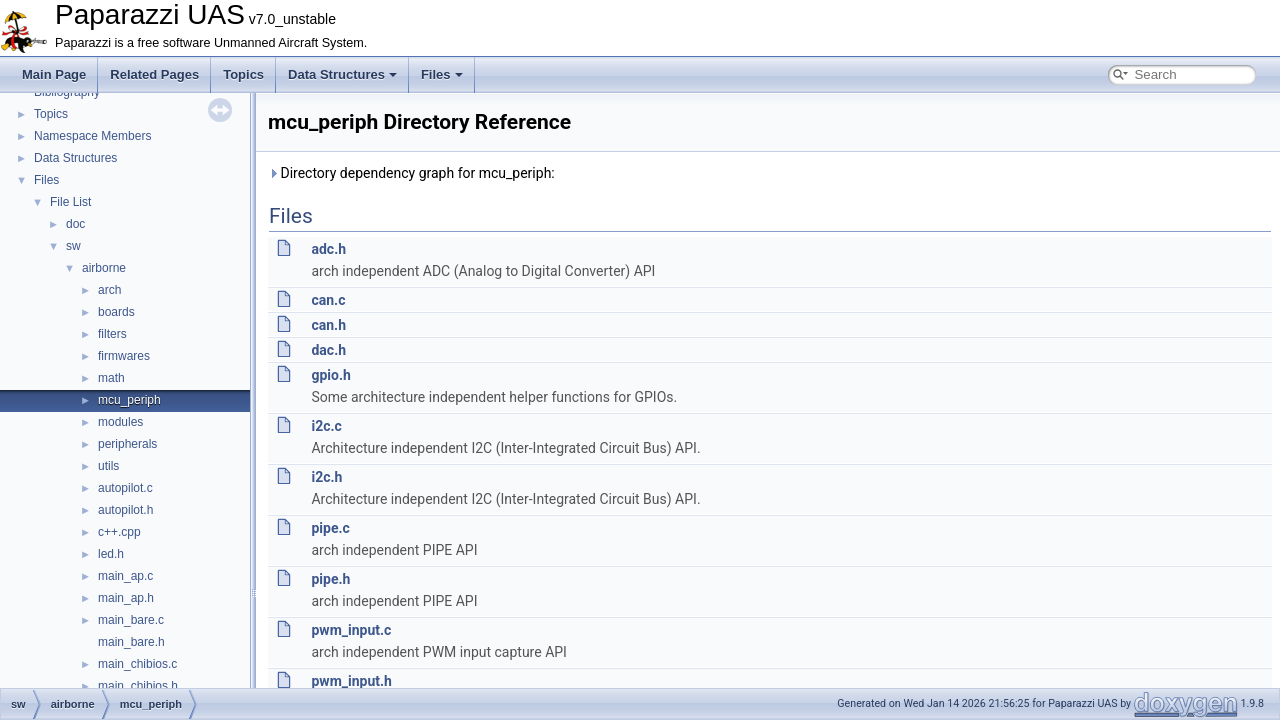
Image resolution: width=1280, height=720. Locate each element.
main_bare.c (131, 620)
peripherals (127, 444)
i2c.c (326, 426)
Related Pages (154, 74)
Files (442, 74)
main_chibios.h (138, 686)
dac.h (328, 350)
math (111, 378)
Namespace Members (92, 136)
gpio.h (330, 375)
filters (112, 334)
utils (108, 466)
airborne (104, 268)
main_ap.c (125, 576)
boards (116, 312)
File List (70, 202)
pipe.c (330, 528)
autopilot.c (125, 488)
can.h (328, 325)
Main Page (54, 74)
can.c (328, 300)
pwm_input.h (351, 681)
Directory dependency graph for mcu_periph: (411, 173)
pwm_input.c (351, 630)
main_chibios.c (137, 664)
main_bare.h (131, 642)
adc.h (328, 249)
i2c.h (326, 477)
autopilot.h (125, 510)
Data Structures (342, 74)
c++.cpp (119, 532)
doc (75, 224)
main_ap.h (126, 598)
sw (73, 246)
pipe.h (330, 579)
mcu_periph (129, 400)
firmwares (124, 356)
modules (120, 422)
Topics (243, 74)
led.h (111, 554)
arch (109, 290)
